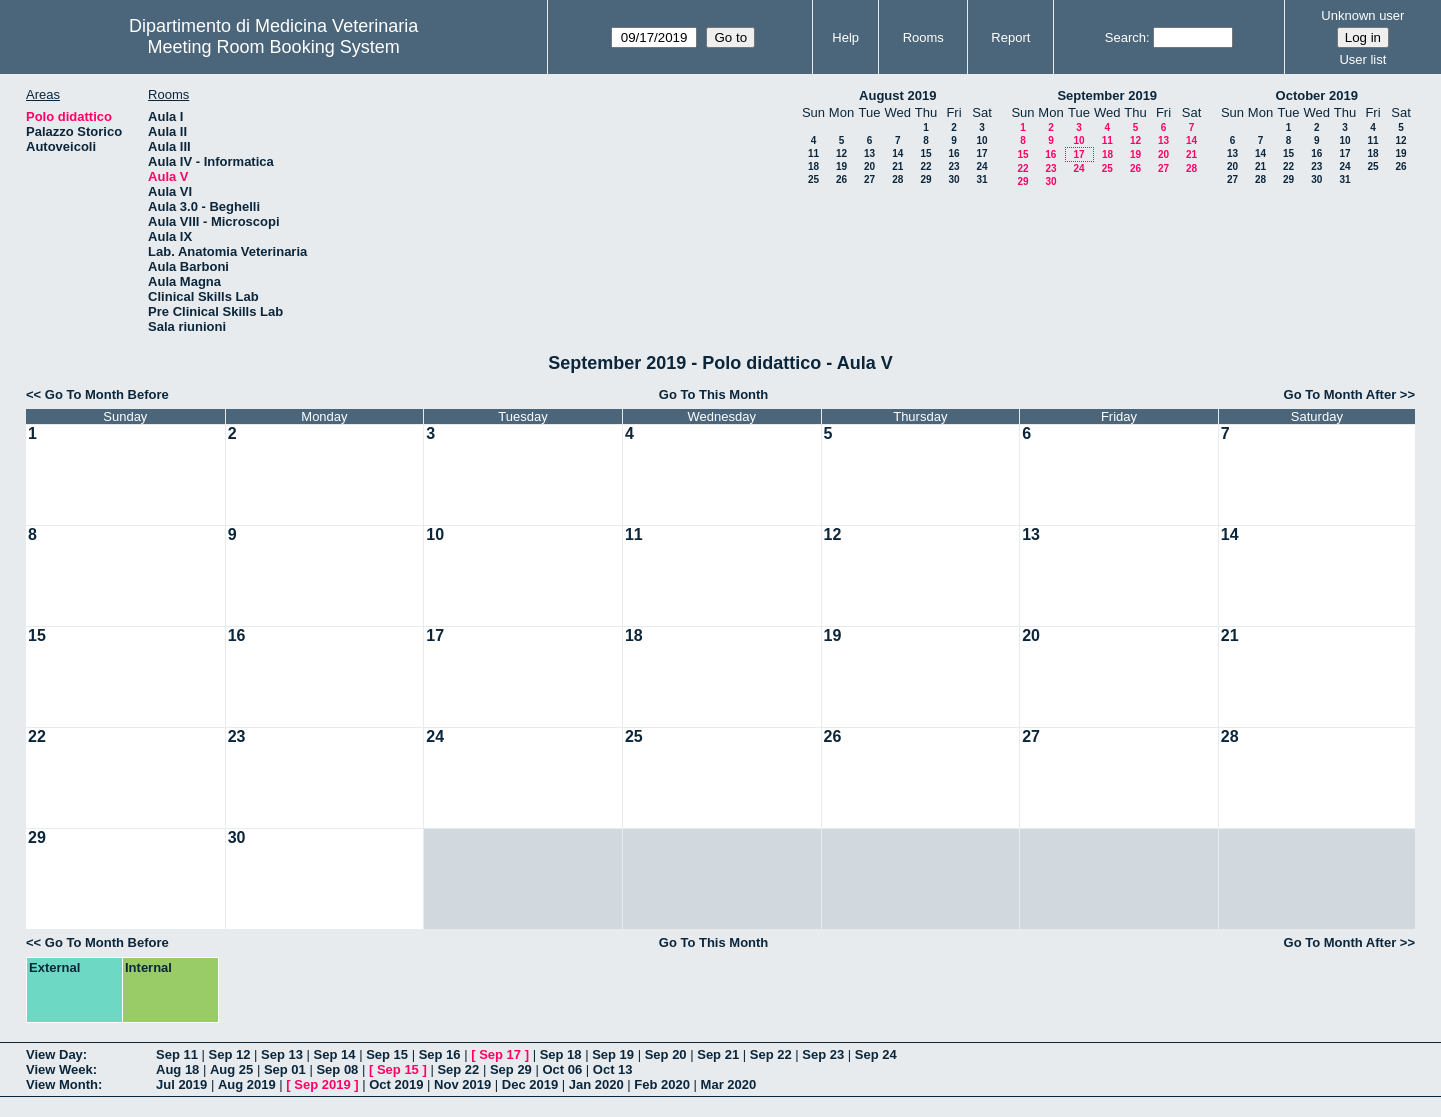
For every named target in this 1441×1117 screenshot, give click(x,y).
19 (841, 166)
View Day (54, 1054)
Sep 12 (230, 1054)
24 (981, 166)
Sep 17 (500, 1054)
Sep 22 (771, 1054)
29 (925, 179)
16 (953, 153)
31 (981, 179)
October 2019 (1317, 95)
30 (953, 179)
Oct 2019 (396, 1084)
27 (869, 179)
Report (1010, 37)
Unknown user (1362, 15)
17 (981, 153)
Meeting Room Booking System (274, 47)
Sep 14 (335, 1054)
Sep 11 (177, 1054)
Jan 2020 (596, 1084)
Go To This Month (714, 394)
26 (841, 179)
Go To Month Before (107, 394)
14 (897, 153)
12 (841, 153)
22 (925, 166)
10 (981, 140)
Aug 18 (177, 1069)
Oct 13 (613, 1069)
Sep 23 (823, 1054)
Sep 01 (285, 1069)
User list (1362, 59)
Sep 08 (337, 1069)
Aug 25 (231, 1069)
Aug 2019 (247, 1084)
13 (869, 153)
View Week (59, 1069)
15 (925, 153)
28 (897, 179)
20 (869, 166)
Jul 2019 (181, 1084)
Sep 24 (876, 1054)
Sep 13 (282, 1054)
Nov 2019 (462, 1084)
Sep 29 (511, 1069)
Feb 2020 (662, 1084)
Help (845, 37)
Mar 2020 (729, 1084)
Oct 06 (562, 1069)
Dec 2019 (530, 1084)
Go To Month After (1340, 394)
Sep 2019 (322, 1084)
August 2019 (897, 95)
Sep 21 (718, 1054)
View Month (62, 1084)
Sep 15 (387, 1054)
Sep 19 (613, 1054)
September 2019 (1107, 95)
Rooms (923, 37)
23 (953, 166)
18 (813, 166)
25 (813, 179)
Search (1125, 37)
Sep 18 (561, 1054)
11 (813, 153)
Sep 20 (666, 1054)
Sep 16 (440, 1054)
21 (897, 166)
